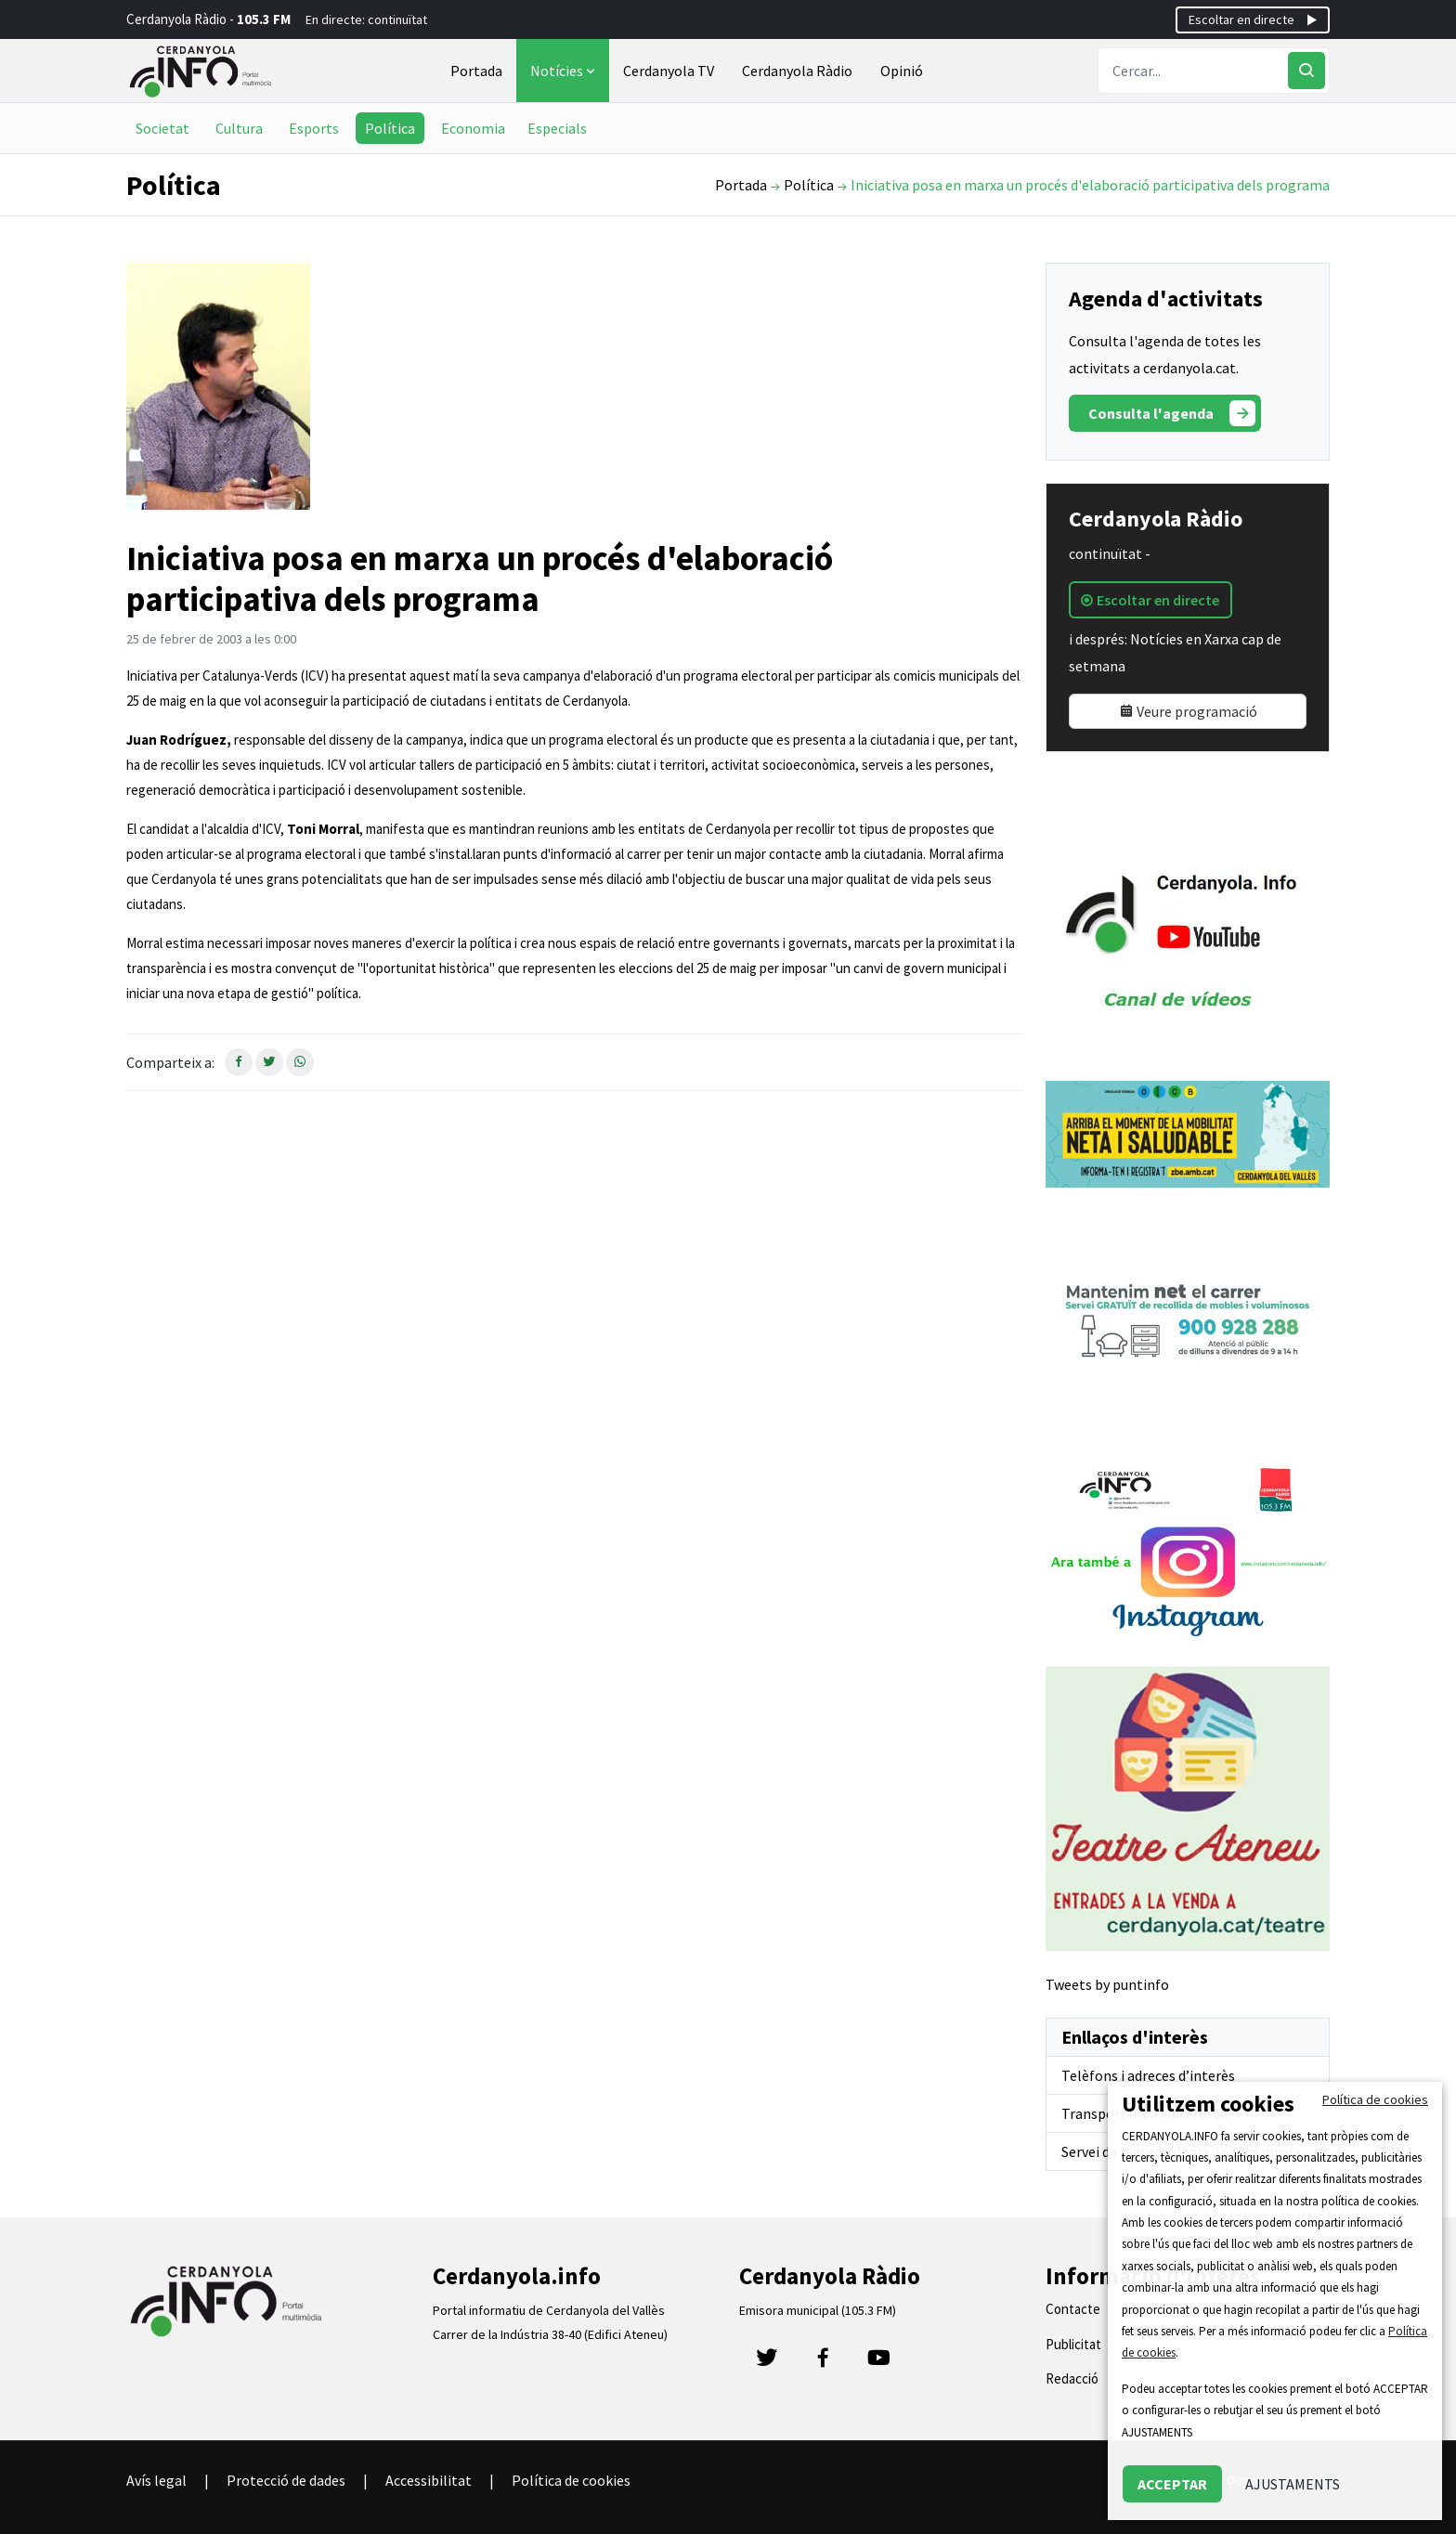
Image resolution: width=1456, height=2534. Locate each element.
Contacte (1073, 2309)
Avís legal (156, 2480)
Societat (162, 128)
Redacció (1072, 2378)
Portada (476, 70)
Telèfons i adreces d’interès (1148, 2075)
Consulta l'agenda (1171, 413)
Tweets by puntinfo (1107, 1984)
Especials (557, 128)
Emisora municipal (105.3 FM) (817, 2310)
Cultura (239, 128)
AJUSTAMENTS (1292, 2484)
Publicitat (1073, 2344)
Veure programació (1188, 711)
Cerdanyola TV (668, 70)
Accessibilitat (428, 2480)
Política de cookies (571, 2480)
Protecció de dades (286, 2480)
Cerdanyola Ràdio (797, 70)
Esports (314, 128)
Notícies (564, 70)
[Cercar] (1306, 70)
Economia (473, 128)
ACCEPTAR (1172, 2484)
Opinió (901, 70)
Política (390, 128)
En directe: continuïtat (366, 19)
